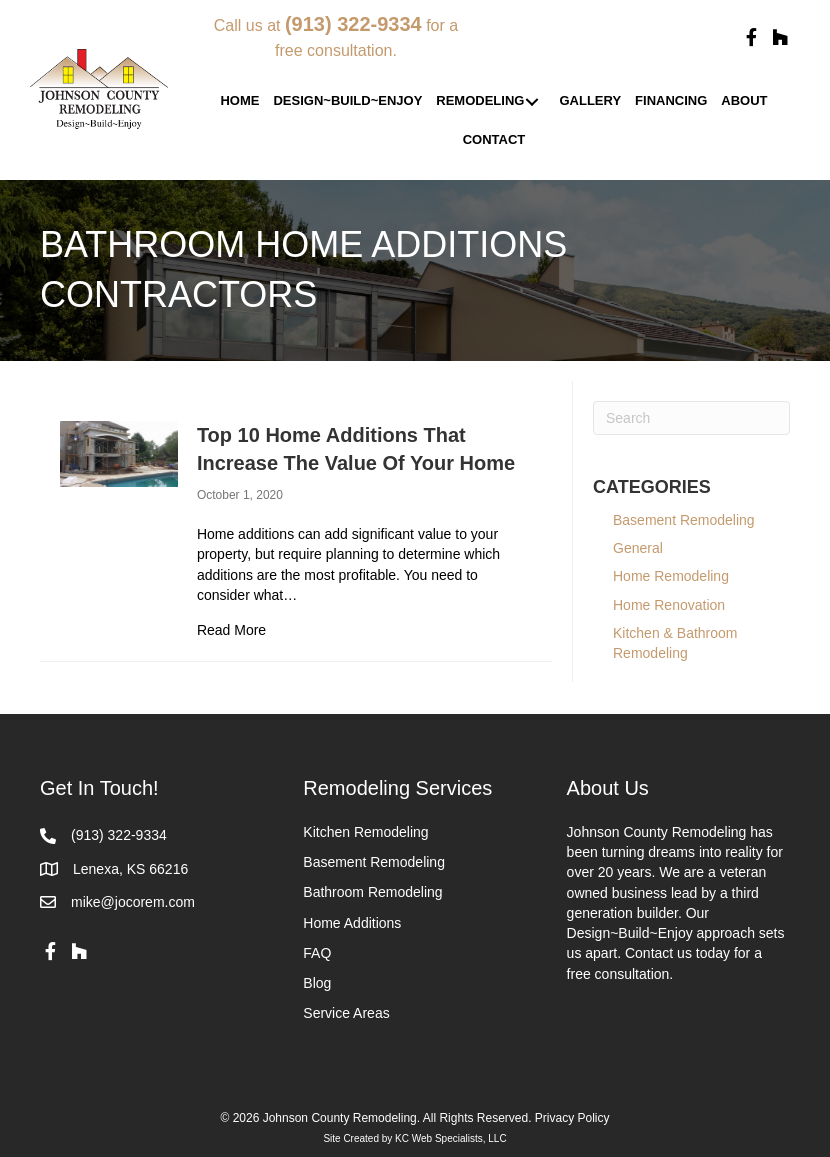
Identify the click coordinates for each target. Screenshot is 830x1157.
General (638, 548)
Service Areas (346, 1013)
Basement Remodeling (695, 520)
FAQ (317, 953)
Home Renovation (669, 605)
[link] (239, 101)
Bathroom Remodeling (372, 892)
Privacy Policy (572, 1118)
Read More (231, 629)
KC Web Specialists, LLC (451, 1138)
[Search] (691, 418)
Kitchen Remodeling (365, 832)
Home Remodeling (671, 576)
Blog (317, 983)
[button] (751, 38)
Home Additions (352, 923)
